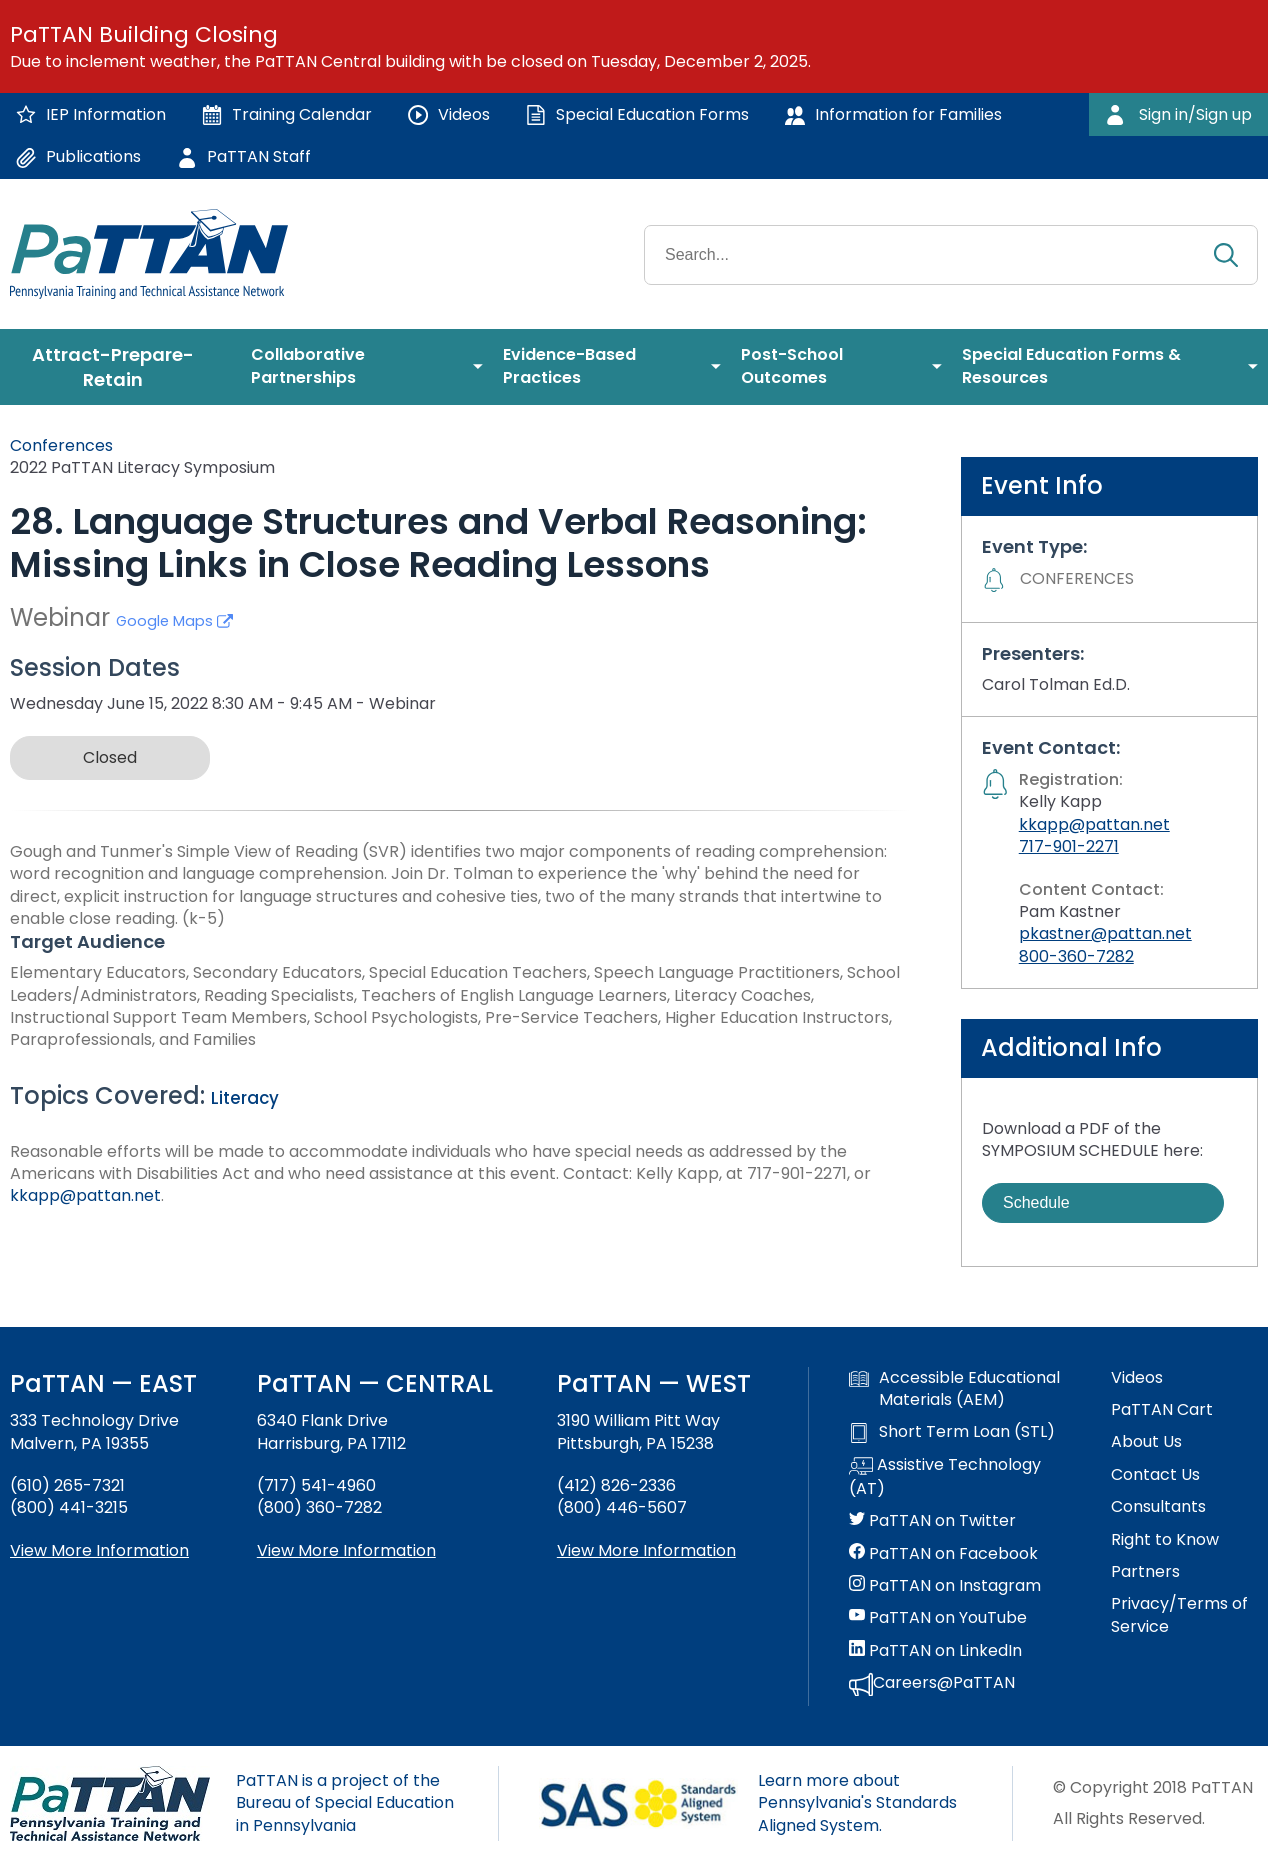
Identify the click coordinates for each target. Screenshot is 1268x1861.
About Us (1146, 1442)
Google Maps (174, 621)
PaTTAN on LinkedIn (935, 1651)
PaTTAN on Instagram (945, 1586)
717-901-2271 (1069, 846)
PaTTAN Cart (1162, 1410)
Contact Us (1155, 1475)
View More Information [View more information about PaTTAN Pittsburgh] (646, 1550)
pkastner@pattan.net (1105, 933)
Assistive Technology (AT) (945, 1477)
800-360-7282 (1076, 956)
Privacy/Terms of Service (1179, 1615)
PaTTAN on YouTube (938, 1618)
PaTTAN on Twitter (932, 1521)
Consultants (1158, 1507)
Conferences (61, 445)
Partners (1145, 1572)
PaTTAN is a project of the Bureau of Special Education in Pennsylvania (345, 1803)
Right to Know (1165, 1540)
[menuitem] (120, 367)
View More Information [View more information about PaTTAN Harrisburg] (346, 1550)
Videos (1137, 1378)
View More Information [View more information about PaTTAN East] (99, 1550)
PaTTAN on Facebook (943, 1554)
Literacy (245, 1098)
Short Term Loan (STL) (952, 1432)
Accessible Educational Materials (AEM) (954, 1389)
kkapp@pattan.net (85, 1195)
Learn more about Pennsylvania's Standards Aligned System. (857, 1803)
